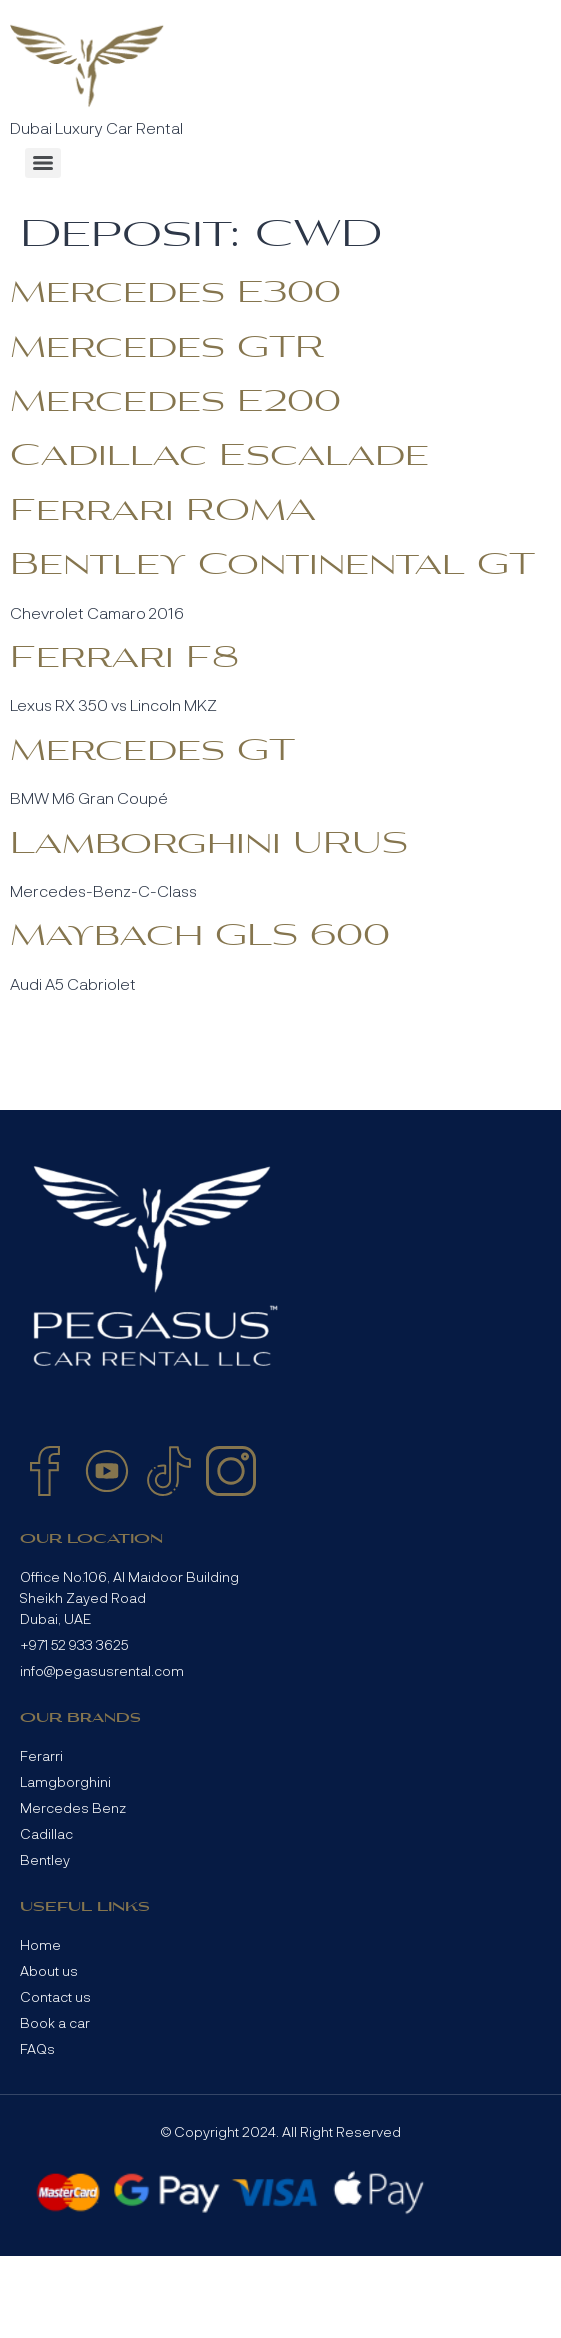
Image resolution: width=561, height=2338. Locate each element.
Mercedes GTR (167, 348)
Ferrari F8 (124, 658)
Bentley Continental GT (272, 565)
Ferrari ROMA (163, 511)
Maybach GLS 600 (200, 936)
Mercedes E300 (175, 293)
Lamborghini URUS (209, 844)
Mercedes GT (152, 751)
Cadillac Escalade (219, 456)
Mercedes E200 (175, 402)
